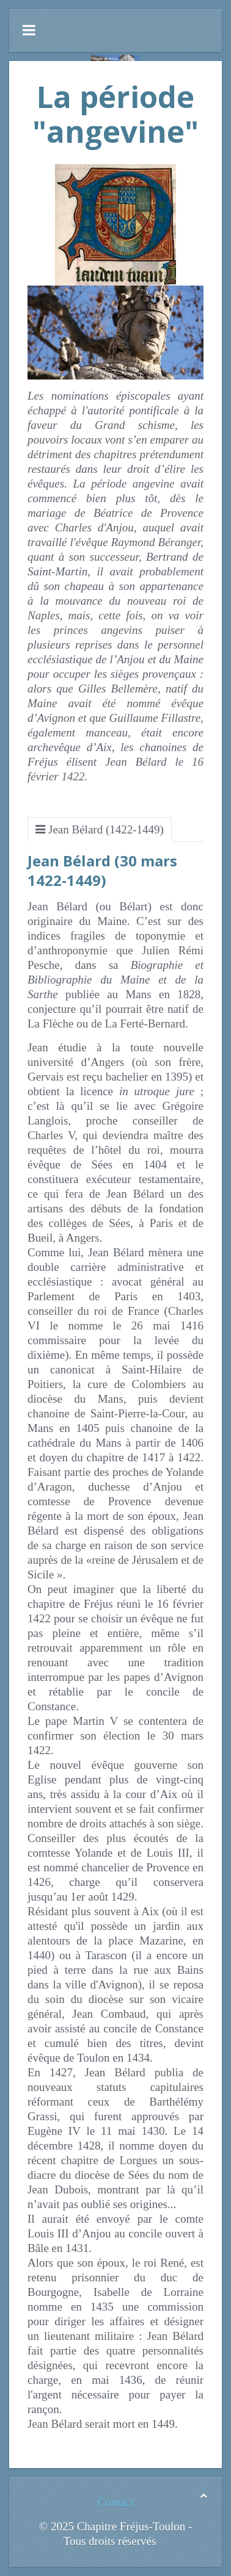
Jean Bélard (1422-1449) (106, 829)
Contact (115, 2502)
